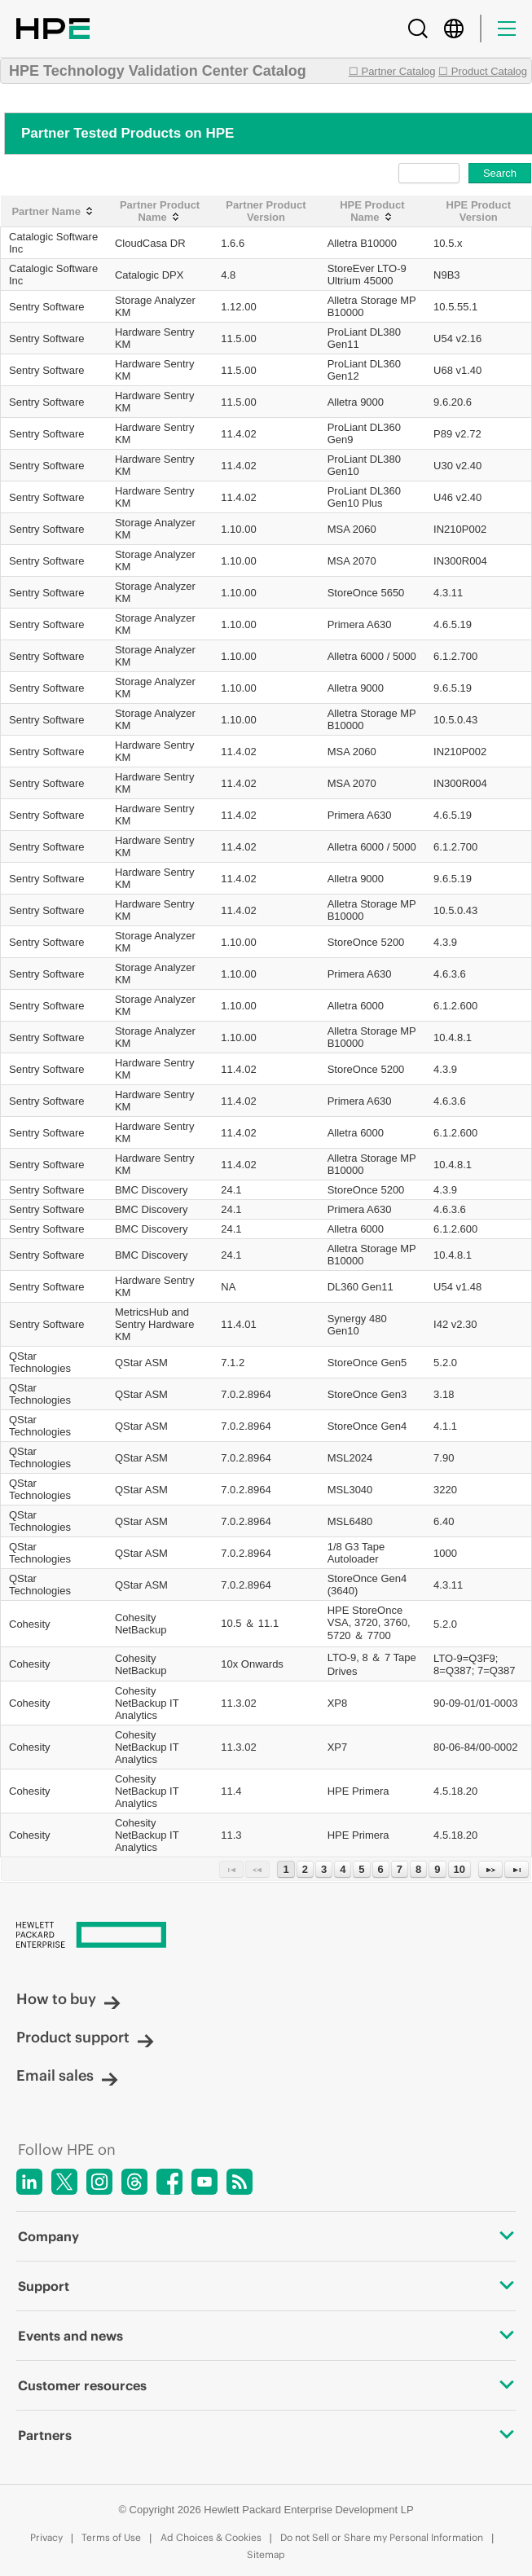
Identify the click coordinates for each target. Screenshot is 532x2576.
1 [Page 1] (285, 1869)
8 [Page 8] (418, 1869)
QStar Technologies (40, 1362)
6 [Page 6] (381, 1869)
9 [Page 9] (437, 1869)
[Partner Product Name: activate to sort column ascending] (160, 211)
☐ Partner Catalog (392, 71)
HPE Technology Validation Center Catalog (157, 71)
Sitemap (266, 2554)
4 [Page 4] (342, 1869)
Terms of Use (111, 2537)
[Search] (418, 28)
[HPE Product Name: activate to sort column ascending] (372, 211)
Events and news (266, 2336)
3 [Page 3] (324, 1869)
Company (266, 2236)
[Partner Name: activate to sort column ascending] (54, 211)
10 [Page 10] (459, 1869)
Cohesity (30, 1624)
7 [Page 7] (399, 1869)
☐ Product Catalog (482, 71)
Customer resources (266, 2385)
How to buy (68, 1998)
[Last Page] (516, 1869)
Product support (85, 2037)
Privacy (46, 2537)
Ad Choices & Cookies (211, 2537)
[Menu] (507, 28)
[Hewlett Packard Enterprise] (266, 1936)
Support (266, 2286)
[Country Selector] (454, 28)
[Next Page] (490, 1869)
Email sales (67, 2075)
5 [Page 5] (361, 1869)
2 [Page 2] (305, 1869)
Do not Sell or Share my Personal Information (381, 2537)
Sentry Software (47, 307)
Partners (266, 2435)
